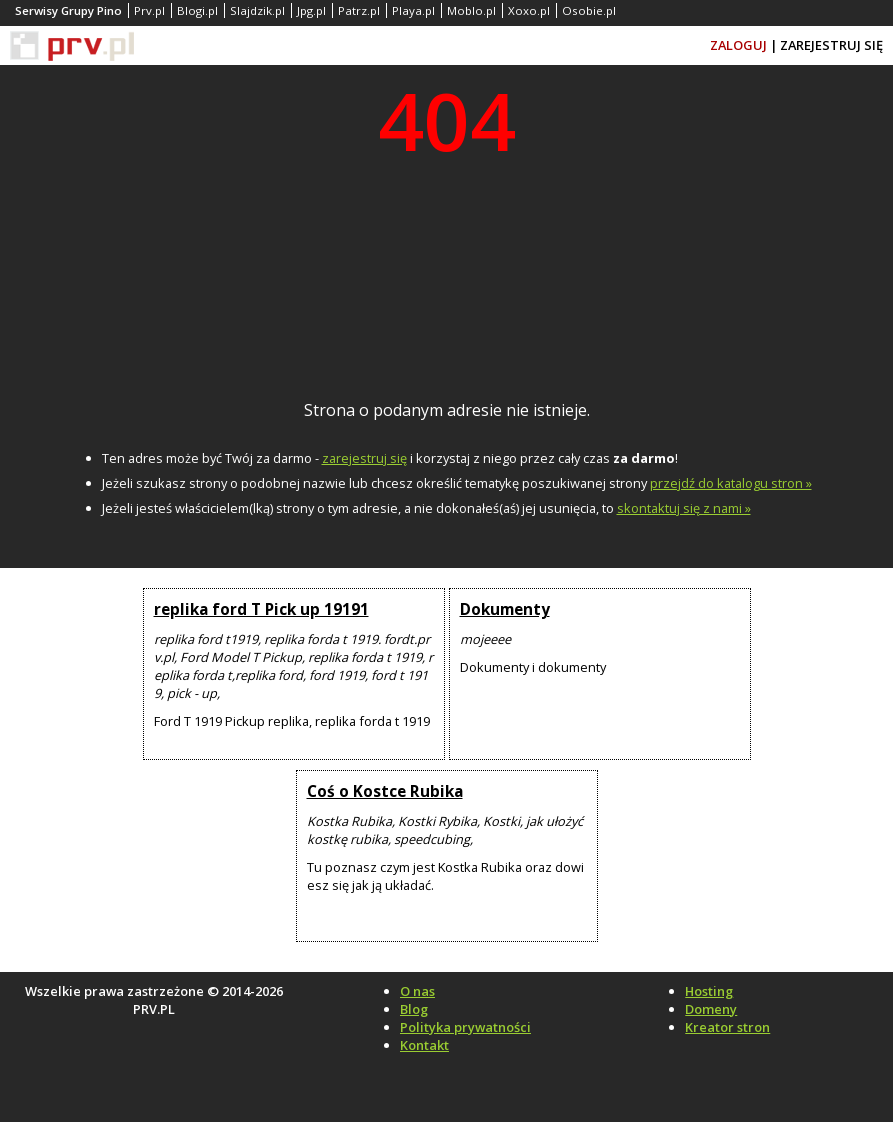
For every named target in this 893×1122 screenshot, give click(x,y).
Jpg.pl (311, 10)
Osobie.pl (589, 10)
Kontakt (424, 1045)
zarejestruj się (364, 458)
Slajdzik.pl (257, 10)
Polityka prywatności (465, 1027)
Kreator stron (727, 1027)
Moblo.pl (471, 10)
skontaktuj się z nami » (684, 508)
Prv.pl (149, 10)
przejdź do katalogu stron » (731, 483)
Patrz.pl (359, 10)
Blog (414, 1009)
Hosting (709, 991)
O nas (417, 991)
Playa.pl (413, 10)
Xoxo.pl (529, 10)
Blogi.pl (197, 10)
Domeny (711, 1009)
